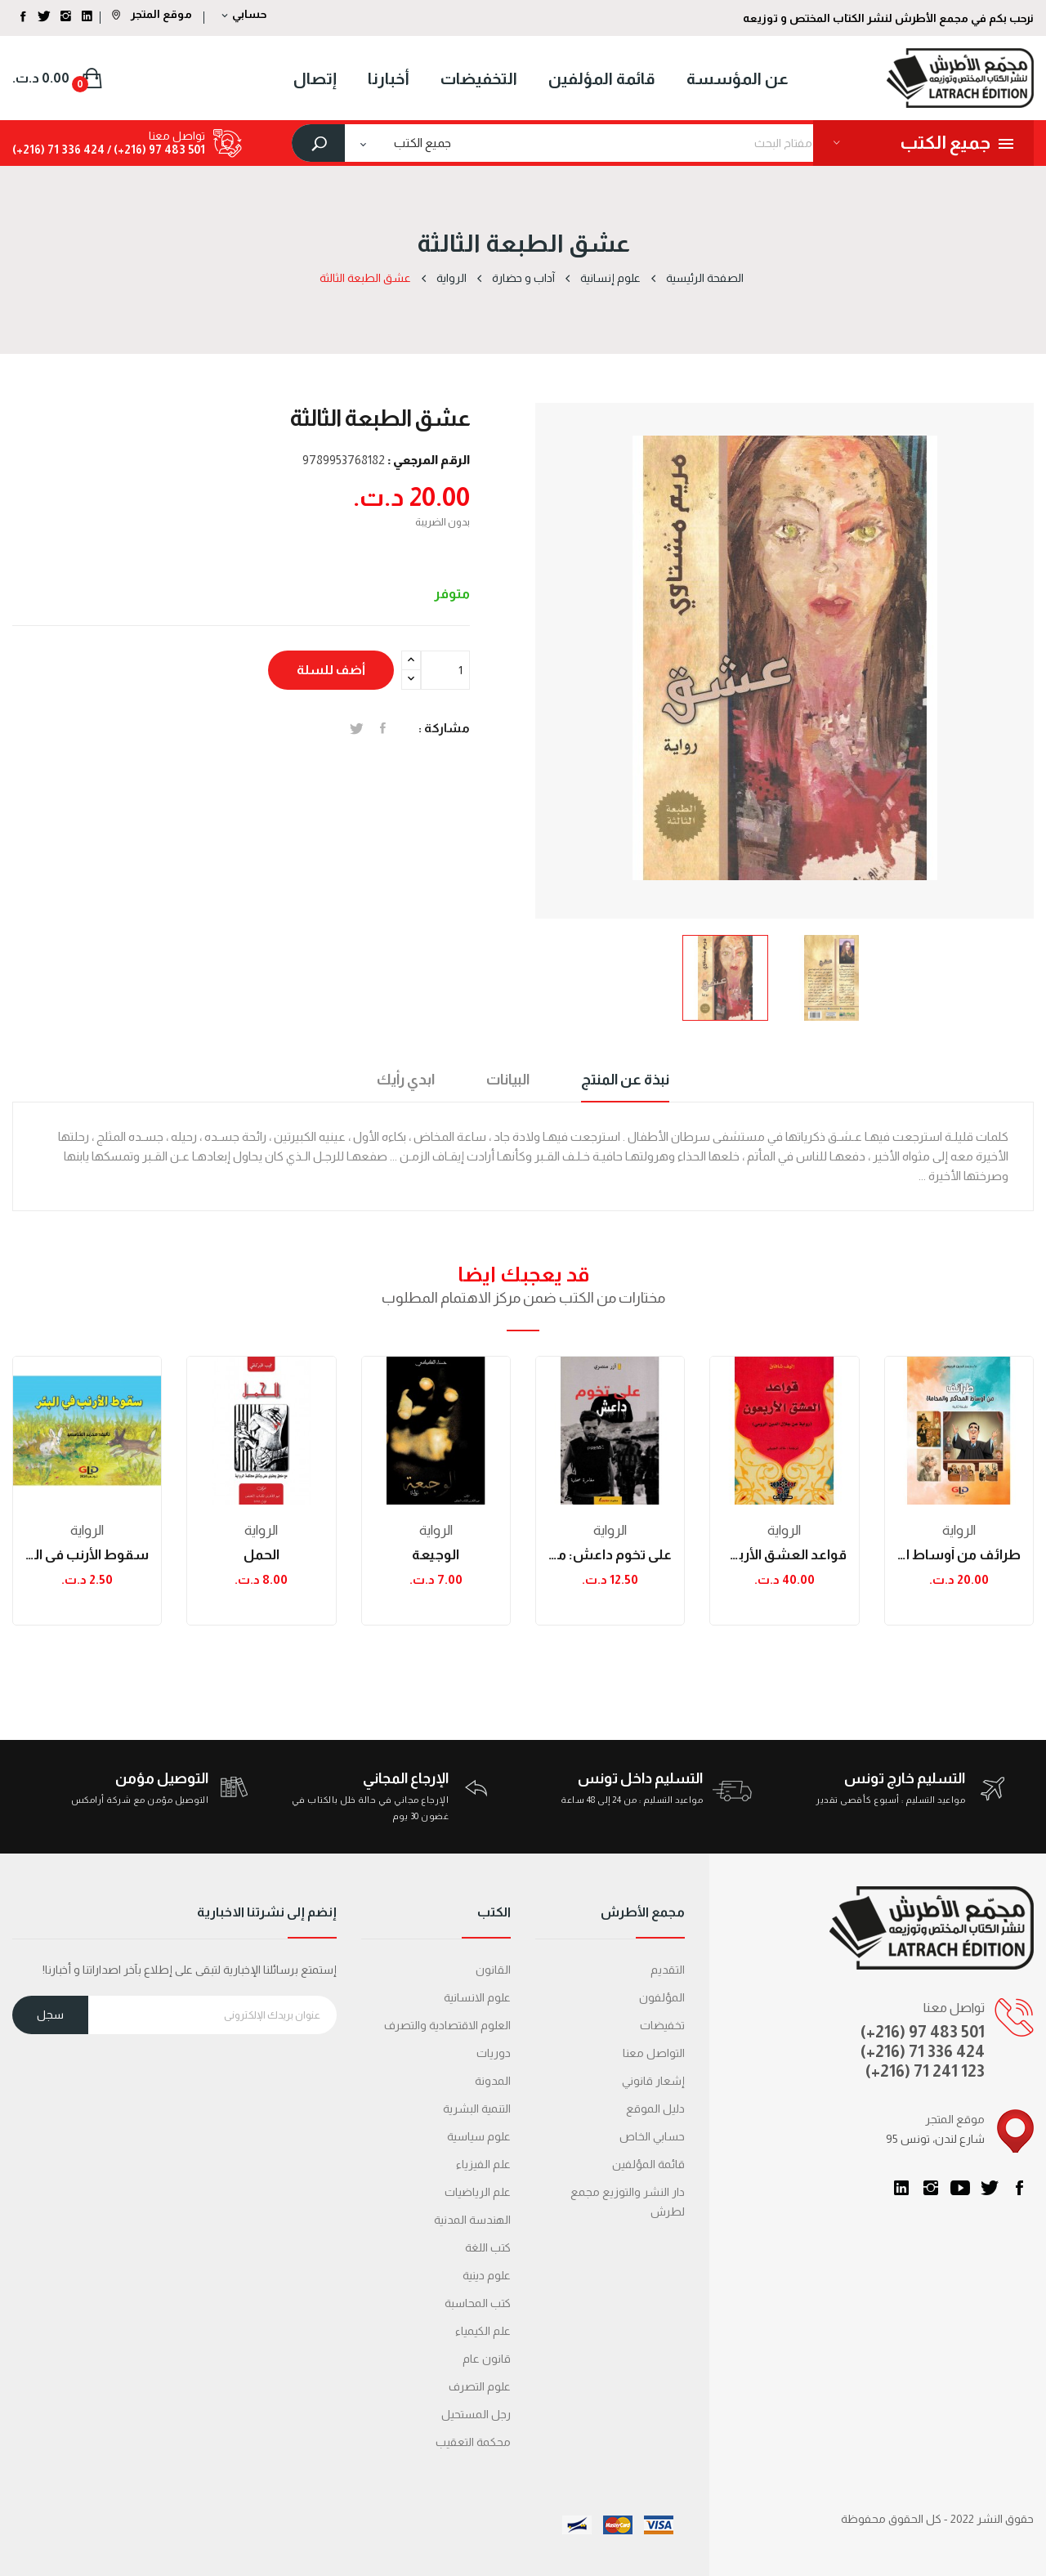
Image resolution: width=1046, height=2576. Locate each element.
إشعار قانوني (653, 2080)
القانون (493, 1969)
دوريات (493, 2052)
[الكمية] (445, 670)
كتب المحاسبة (478, 2303)
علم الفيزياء (483, 2164)
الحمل (261, 1555)
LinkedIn (901, 2188)
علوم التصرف (480, 2386)
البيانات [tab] (508, 1079)
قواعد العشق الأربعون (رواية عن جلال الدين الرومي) (784, 1555)
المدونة (493, 2080)
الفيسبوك (1019, 2188)
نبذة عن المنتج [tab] (625, 1079)
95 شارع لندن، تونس (935, 2138)
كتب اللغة (488, 2247)
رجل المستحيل (476, 2414)
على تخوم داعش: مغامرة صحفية (610, 1555)
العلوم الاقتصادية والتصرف (447, 2025)
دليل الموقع (655, 2108)
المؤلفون (662, 1997)
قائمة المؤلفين (648, 2164)
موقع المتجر (152, 13)
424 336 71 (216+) (58, 149)
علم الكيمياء (483, 2330)
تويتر (989, 2188)
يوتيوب (960, 2188)
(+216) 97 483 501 (922, 2032)
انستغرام (930, 2188)
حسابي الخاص (652, 2136)
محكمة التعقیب (473, 2442)
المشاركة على (383, 728)
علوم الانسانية (477, 1997)
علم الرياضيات (478, 2191)
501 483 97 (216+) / (155, 149)
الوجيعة (435, 1555)
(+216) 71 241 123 (925, 2071)
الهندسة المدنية (472, 2219)
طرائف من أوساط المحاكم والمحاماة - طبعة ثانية (959, 1555)
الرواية (87, 1530)
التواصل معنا (654, 2052)
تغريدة (357, 728)
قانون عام (487, 2358)
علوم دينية (487, 2275)
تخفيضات (662, 2025)
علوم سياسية (479, 2136)
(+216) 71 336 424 (922, 2051)
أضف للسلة (331, 670)
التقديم (667, 1969)
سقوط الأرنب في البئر (87, 1555)
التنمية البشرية (477, 2108)
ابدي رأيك (406, 1079)
